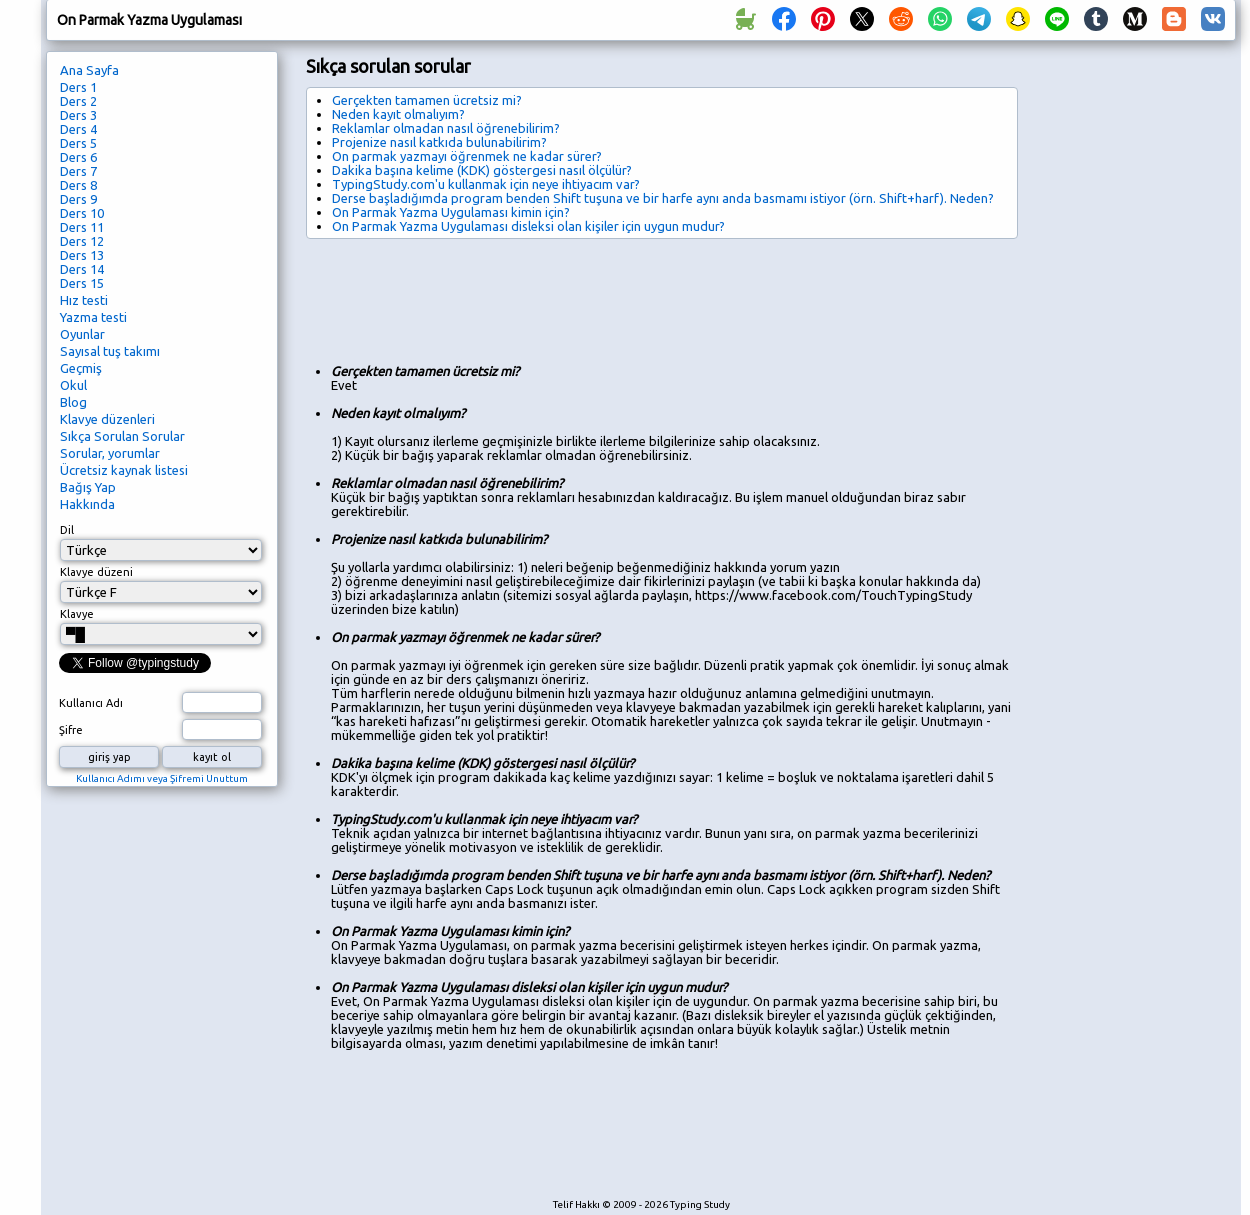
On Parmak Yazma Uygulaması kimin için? (451, 212)
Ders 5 (78, 143)
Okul (73, 385)
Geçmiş (81, 368)
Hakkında (87, 504)
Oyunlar (82, 334)
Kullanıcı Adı (91, 703)
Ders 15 (82, 283)
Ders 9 (78, 199)
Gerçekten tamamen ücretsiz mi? (427, 100)
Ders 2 (78, 101)
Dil (67, 530)
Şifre (71, 730)
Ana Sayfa (89, 70)
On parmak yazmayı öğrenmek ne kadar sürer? (467, 156)
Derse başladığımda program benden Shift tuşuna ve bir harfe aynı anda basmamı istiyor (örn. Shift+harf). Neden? (663, 198)
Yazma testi (93, 317)
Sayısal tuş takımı (110, 351)
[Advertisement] (670, 294)
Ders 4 (78, 129)
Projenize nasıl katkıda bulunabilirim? (439, 142)
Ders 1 (78, 87)
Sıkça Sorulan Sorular (122, 436)
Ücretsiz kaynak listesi (124, 470)
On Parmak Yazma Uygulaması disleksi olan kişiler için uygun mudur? (528, 226)
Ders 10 (82, 213)
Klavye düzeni (96, 572)
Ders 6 (78, 157)
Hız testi (84, 300)
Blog (73, 402)
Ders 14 (82, 269)
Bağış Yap (88, 487)
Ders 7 (78, 171)
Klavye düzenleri (107, 419)
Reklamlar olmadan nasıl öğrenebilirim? (446, 128)
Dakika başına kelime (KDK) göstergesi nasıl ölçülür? (482, 170)
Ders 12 (82, 241)
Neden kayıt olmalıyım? (398, 114)
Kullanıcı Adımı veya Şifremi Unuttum (162, 778)
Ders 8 (78, 185)
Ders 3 (78, 115)
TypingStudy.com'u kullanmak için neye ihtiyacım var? (486, 184)
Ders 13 (82, 255)
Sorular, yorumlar (110, 453)
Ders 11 (82, 227)
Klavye (77, 614)
